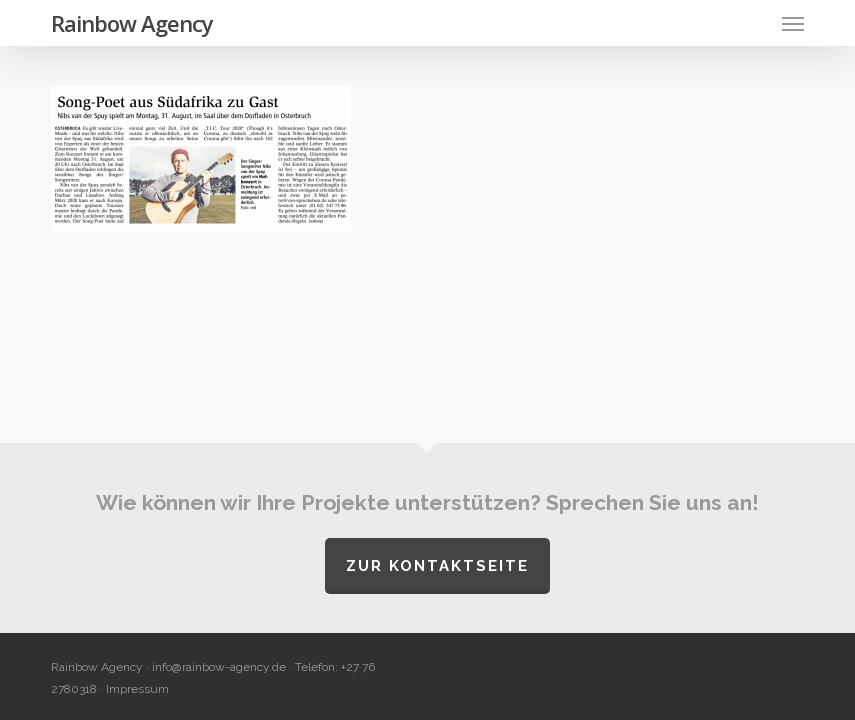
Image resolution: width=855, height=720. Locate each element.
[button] (793, 23)
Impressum (137, 689)
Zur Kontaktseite (437, 566)
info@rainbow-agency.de (219, 667)
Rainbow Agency (132, 23)
